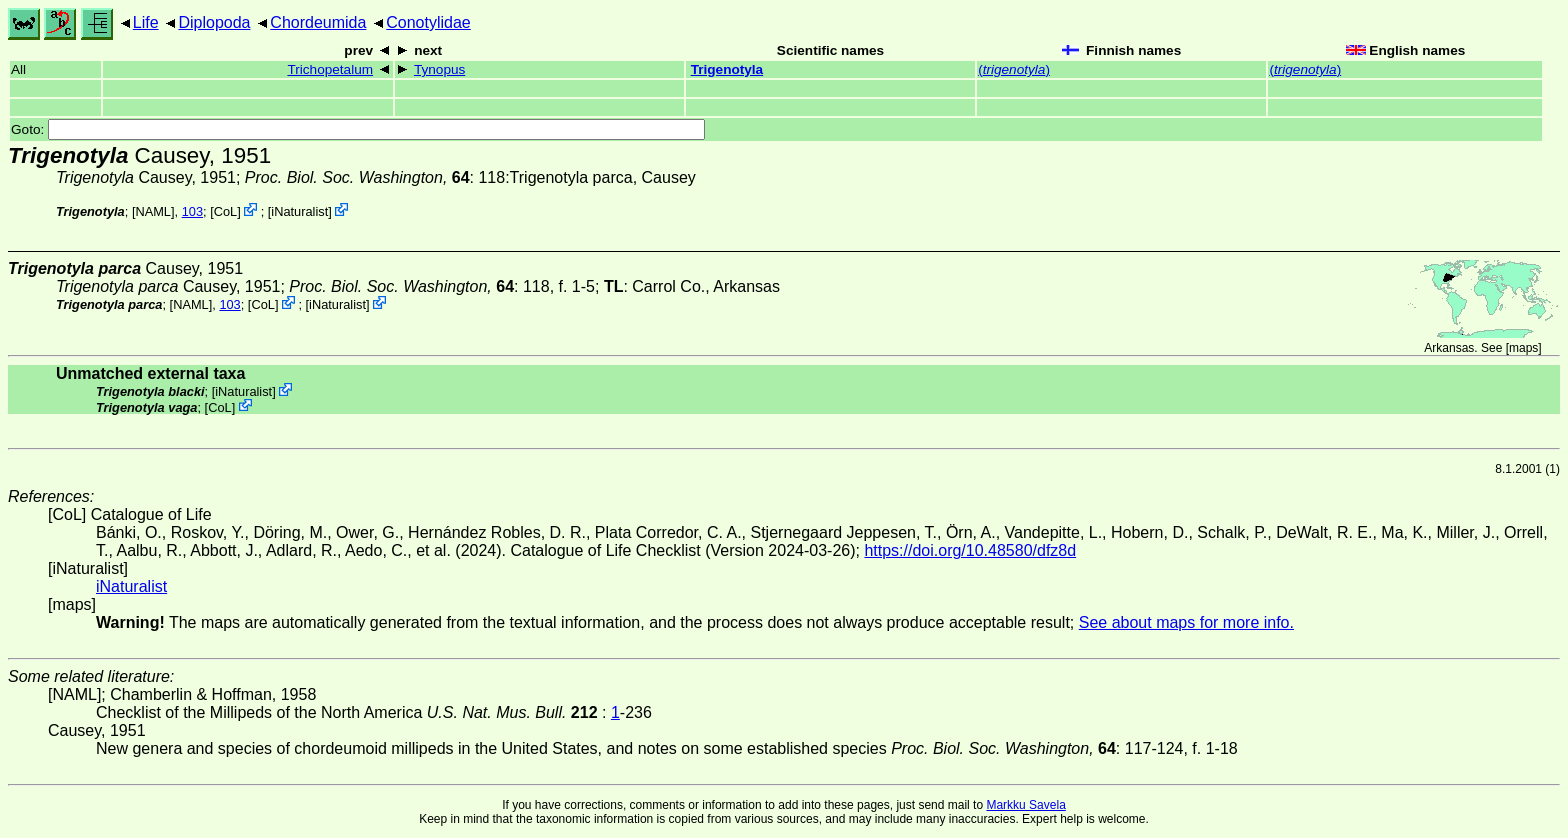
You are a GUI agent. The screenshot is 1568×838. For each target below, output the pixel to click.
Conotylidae (428, 22)
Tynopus (439, 69)
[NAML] (153, 211)
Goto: (358, 129)
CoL (225, 211)
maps (1523, 348)
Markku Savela (1025, 805)
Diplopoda (214, 22)
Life (146, 22)
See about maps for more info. (1186, 622)
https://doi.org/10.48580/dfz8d (970, 550)
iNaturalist (299, 211)
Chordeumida (318, 22)
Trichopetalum (330, 69)
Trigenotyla (727, 69)
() (1014, 69)
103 (192, 211)
